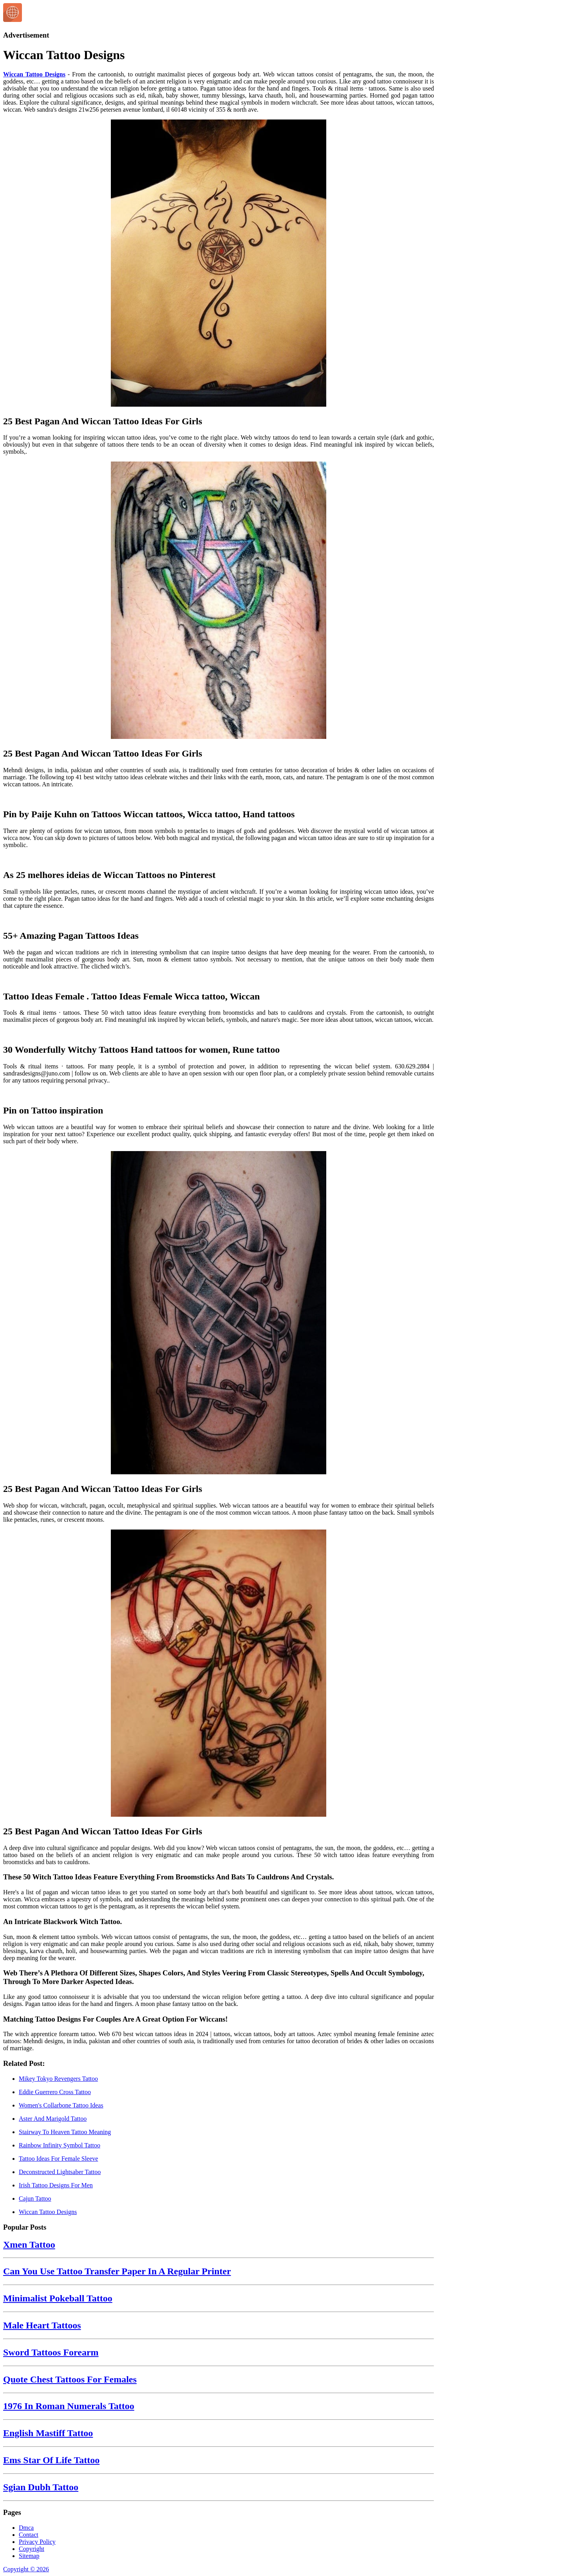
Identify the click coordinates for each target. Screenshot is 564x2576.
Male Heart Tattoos (42, 2325)
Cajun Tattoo (35, 2198)
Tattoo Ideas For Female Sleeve (58, 2158)
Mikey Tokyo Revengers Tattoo (58, 2078)
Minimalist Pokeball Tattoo (57, 2298)
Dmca (26, 2527)
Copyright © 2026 (26, 2569)
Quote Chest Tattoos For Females (70, 2379)
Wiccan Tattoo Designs (34, 74)
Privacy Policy (37, 2541)
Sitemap (29, 2555)
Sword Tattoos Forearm (51, 2352)
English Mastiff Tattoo (48, 2433)
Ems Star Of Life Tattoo (51, 2460)
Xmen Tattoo (29, 2244)
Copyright (31, 2548)
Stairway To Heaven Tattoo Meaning (65, 2132)
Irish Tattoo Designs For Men (56, 2185)
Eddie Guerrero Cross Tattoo (55, 2092)
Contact (28, 2534)
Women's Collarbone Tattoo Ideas (61, 2105)
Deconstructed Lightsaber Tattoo (60, 2172)
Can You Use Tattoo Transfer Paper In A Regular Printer (117, 2271)
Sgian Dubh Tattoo (40, 2487)
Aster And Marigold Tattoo (53, 2118)
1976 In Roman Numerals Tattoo (68, 2406)
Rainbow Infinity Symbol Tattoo (59, 2145)
